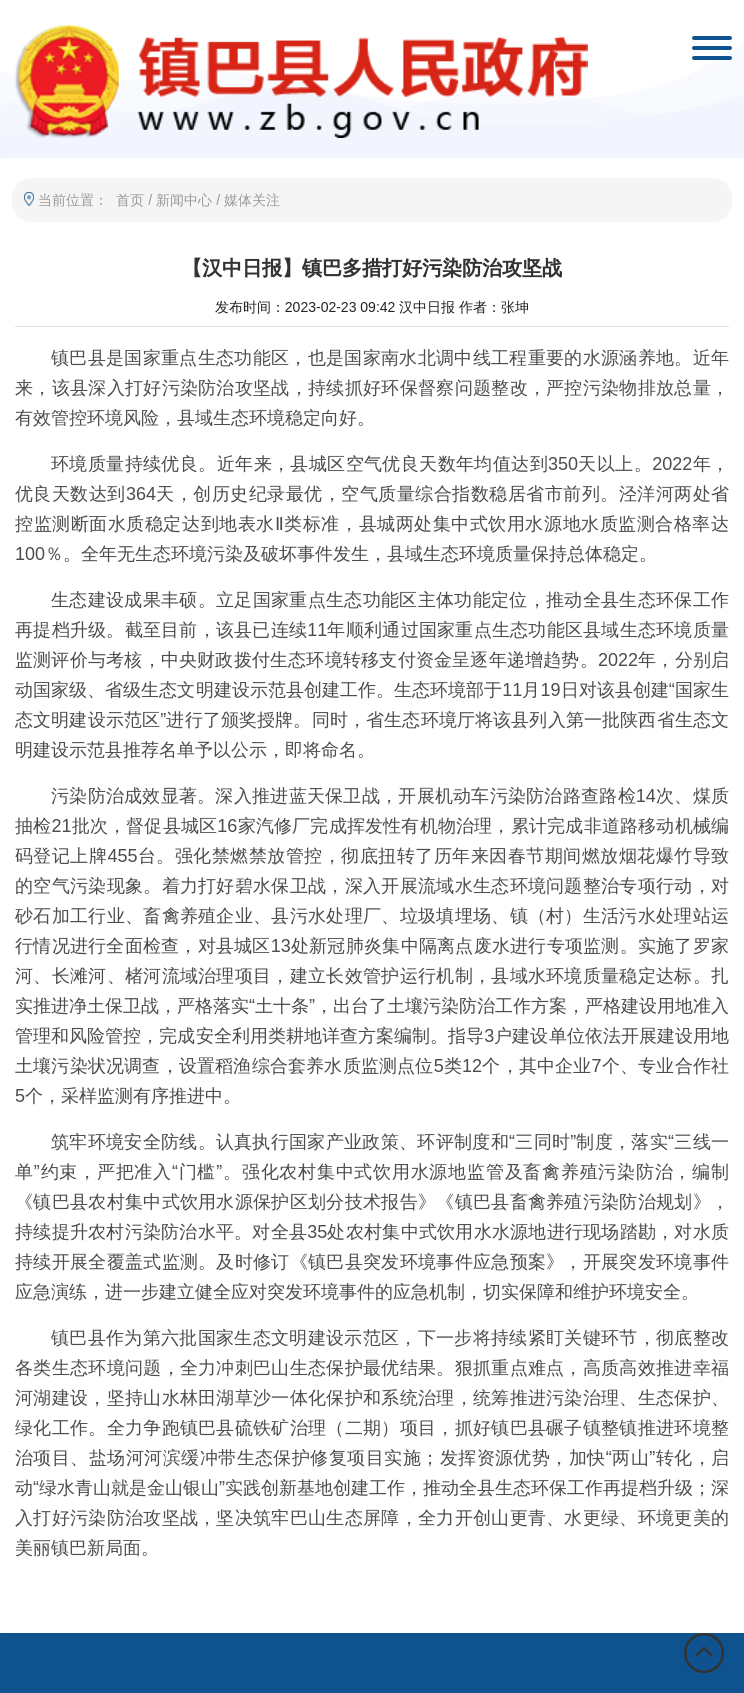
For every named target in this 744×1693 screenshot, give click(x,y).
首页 (130, 200)
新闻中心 (184, 200)
